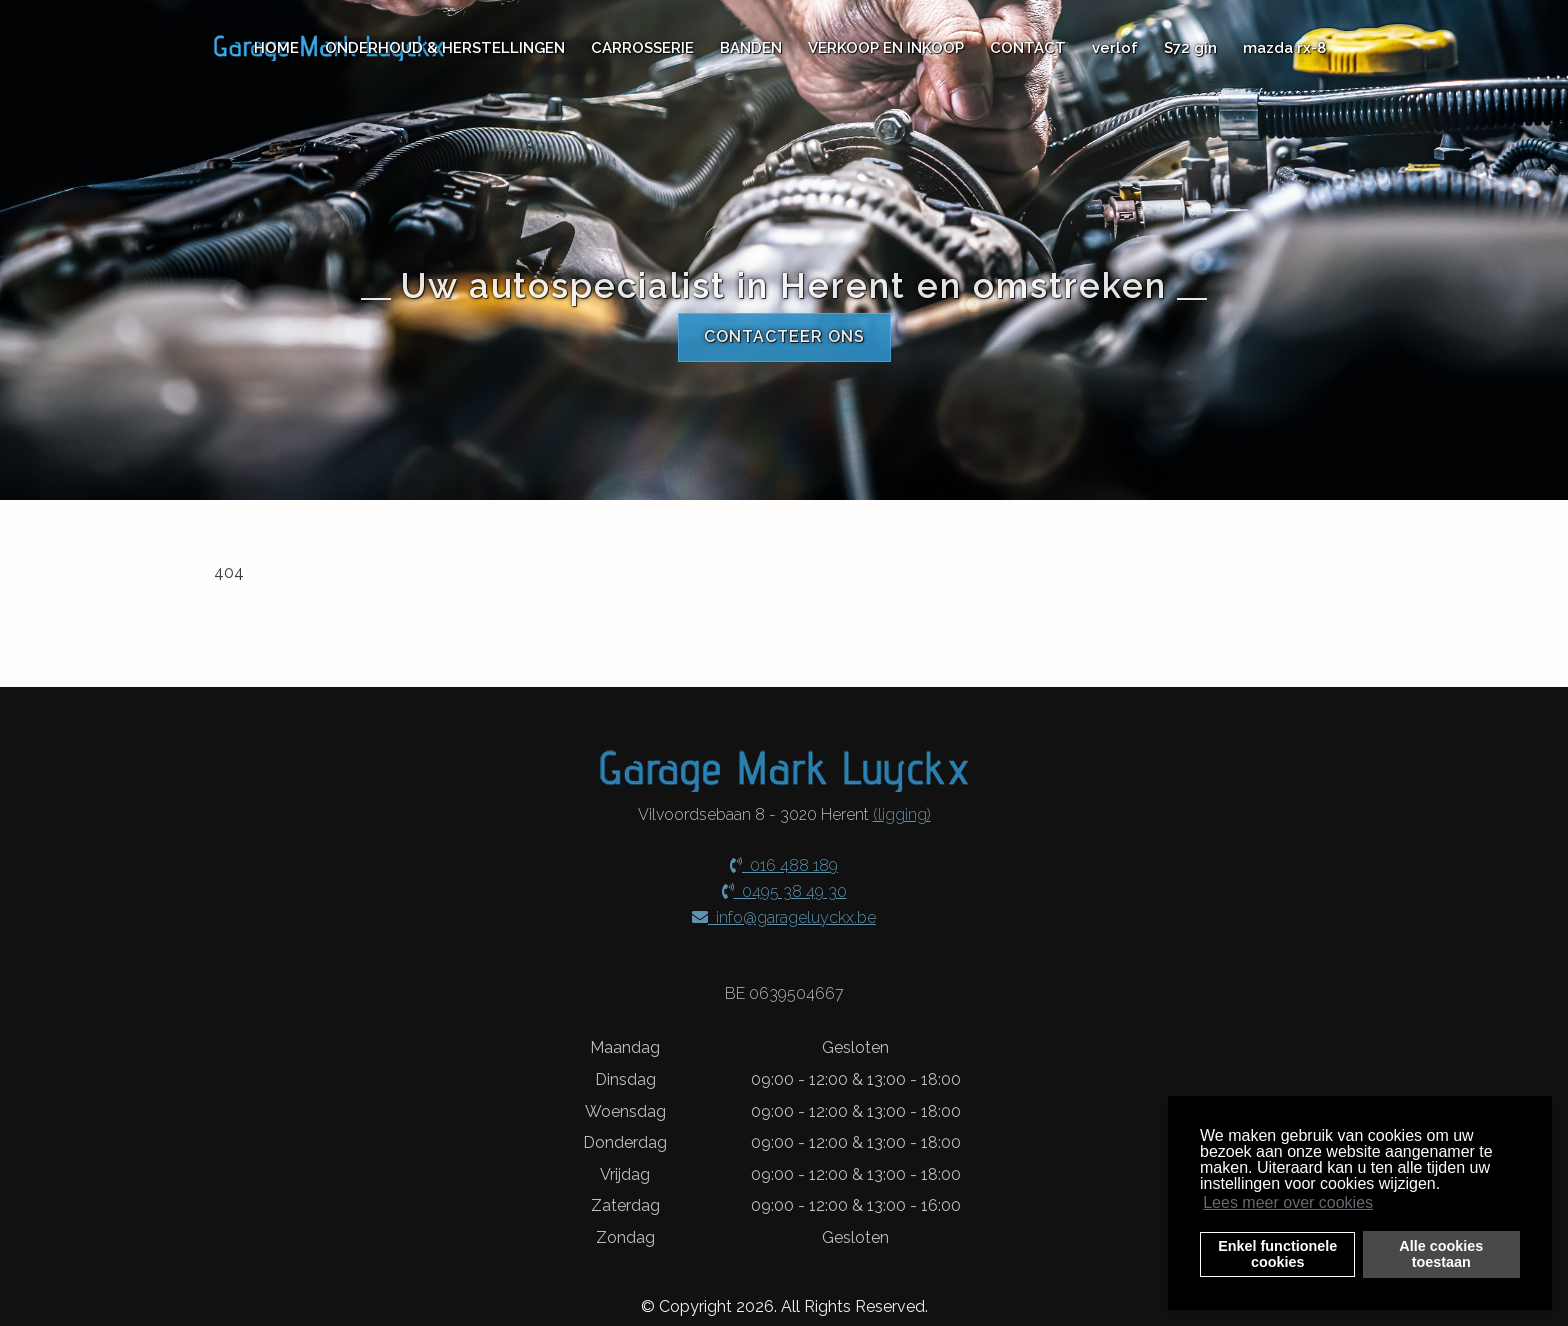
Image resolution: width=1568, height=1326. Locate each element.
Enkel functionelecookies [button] (1277, 1254)
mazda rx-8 (1284, 48)
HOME (276, 48)
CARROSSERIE (642, 48)
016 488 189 (784, 863)
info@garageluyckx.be (784, 914)
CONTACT (1028, 48)
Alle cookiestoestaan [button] (1441, 1254)
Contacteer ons (784, 341)
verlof (1115, 48)
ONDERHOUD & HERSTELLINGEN (445, 48)
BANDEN (751, 48)
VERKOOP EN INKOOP (886, 48)
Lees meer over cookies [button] (1288, 1202)
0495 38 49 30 (784, 888)
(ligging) (902, 812)
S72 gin (1190, 48)
